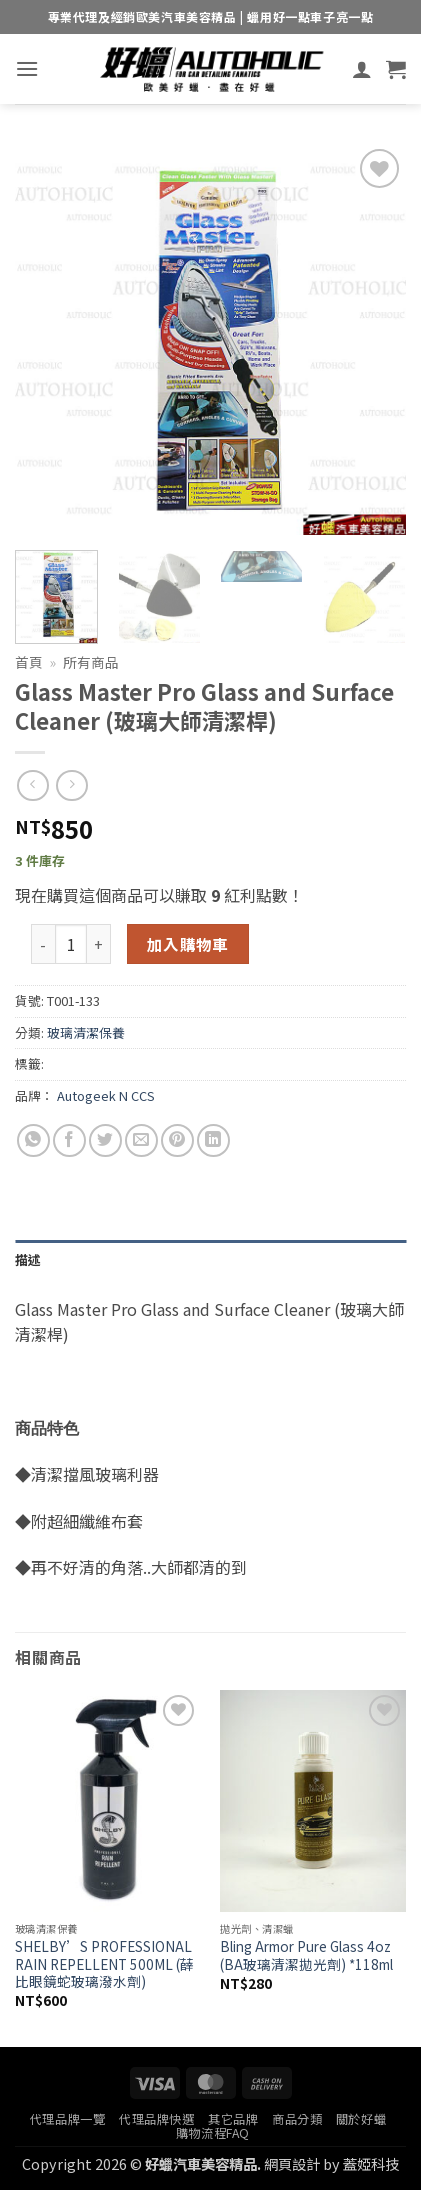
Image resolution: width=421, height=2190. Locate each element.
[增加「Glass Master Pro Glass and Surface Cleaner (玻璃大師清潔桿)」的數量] (99, 944)
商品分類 (297, 2119)
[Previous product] (71, 785)
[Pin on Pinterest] (177, 1140)
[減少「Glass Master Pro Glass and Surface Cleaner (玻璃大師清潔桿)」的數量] (43, 944)
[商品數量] (71, 944)
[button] (27, 68)
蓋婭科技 (371, 2163)
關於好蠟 (361, 2119)
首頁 (29, 662)
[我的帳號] (362, 69)
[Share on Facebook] (69, 1140)
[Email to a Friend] (141, 1140)
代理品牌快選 (157, 2119)
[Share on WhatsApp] (33, 1140)
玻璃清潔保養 (86, 1032)
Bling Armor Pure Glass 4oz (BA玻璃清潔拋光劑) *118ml (306, 1955)
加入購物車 (188, 944)
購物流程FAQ (213, 2133)
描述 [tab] (28, 1259)
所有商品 (91, 662)
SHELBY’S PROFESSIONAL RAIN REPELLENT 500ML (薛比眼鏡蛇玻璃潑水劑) (104, 1964)
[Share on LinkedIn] (213, 1140)
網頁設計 (292, 2163)
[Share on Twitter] (105, 1140)
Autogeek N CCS (106, 1095)
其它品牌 (233, 2119)
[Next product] (32, 785)
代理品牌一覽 (68, 2119)
